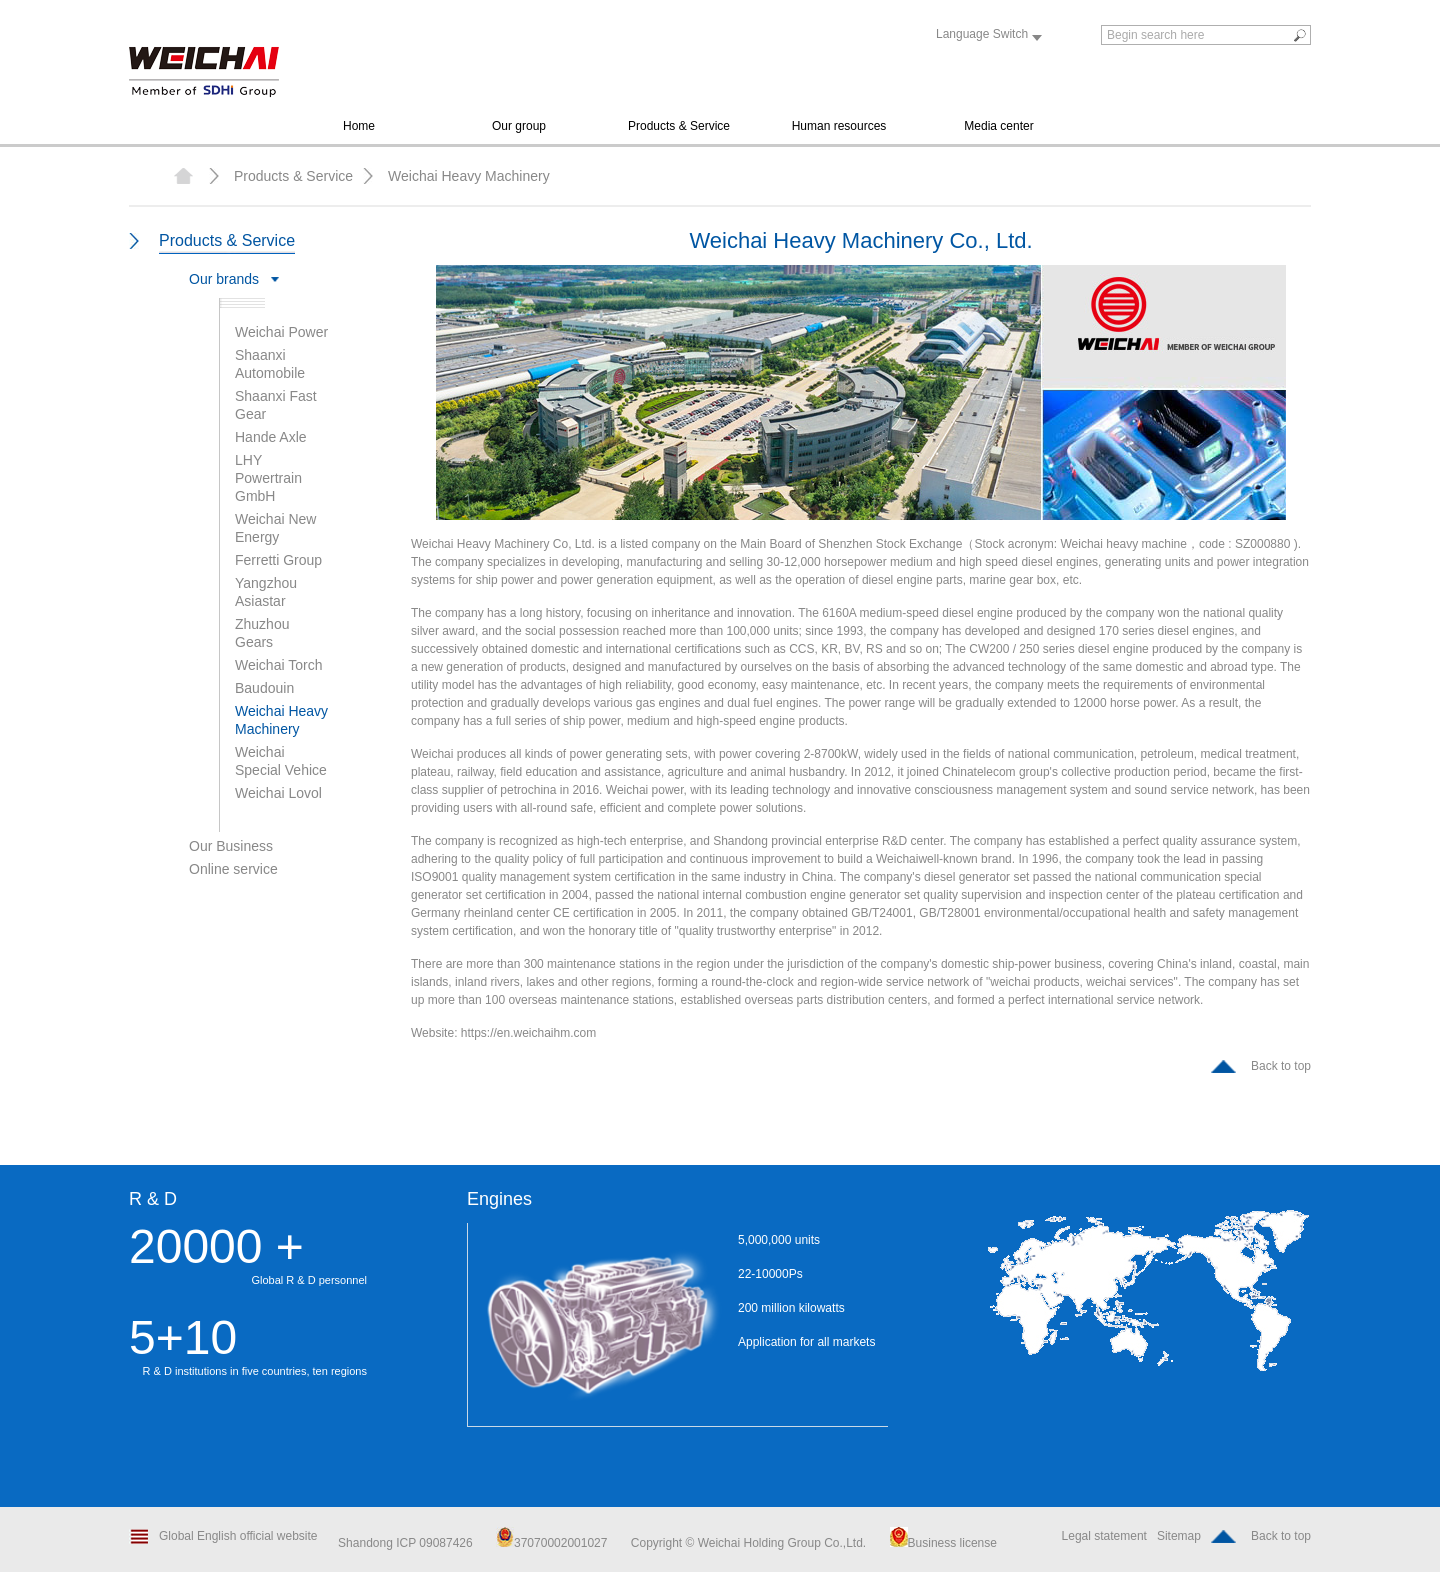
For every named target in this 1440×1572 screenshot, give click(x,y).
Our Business (231, 846)
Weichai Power (281, 332)
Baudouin (264, 688)
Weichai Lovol (278, 793)
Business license (943, 1543)
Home (359, 126)
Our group (519, 126)
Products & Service (679, 126)
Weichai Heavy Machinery (469, 176)
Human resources (839, 126)
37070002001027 (551, 1543)
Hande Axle (271, 437)
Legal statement (1104, 1536)
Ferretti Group (278, 560)
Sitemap (1179, 1536)
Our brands (224, 279)
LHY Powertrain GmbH (268, 478)
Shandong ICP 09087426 (407, 1543)
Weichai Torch (278, 665)
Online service (233, 869)
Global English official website (238, 1536)
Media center (998, 126)
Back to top (1281, 1066)
